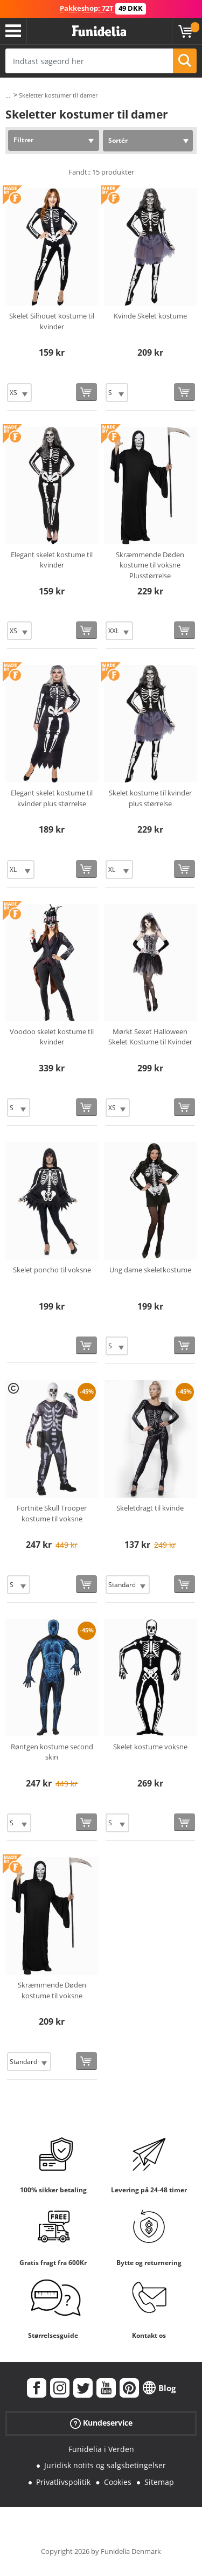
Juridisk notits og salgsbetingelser (105, 2465)
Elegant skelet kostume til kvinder (52, 560)
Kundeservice (101, 2422)
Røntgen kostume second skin (52, 1752)
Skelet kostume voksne (150, 1746)
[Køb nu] (86, 392)
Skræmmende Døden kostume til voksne (52, 1990)
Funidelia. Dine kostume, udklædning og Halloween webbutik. (99, 31)
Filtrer (23, 139)
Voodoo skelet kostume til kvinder (52, 1037)
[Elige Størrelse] (19, 392)
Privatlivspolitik (63, 2482)
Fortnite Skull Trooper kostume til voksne (52, 1513)
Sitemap (159, 2482)
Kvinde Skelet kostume (150, 316)
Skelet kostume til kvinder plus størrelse (150, 798)
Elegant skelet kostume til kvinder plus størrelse (52, 798)
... (7, 96)
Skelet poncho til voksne (52, 1270)
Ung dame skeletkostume (150, 1270)
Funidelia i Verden (101, 2449)
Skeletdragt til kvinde (150, 1508)
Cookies (117, 2482)
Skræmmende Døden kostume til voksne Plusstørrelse (150, 565)
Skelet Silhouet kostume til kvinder (51, 321)
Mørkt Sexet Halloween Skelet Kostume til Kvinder (150, 1037)
